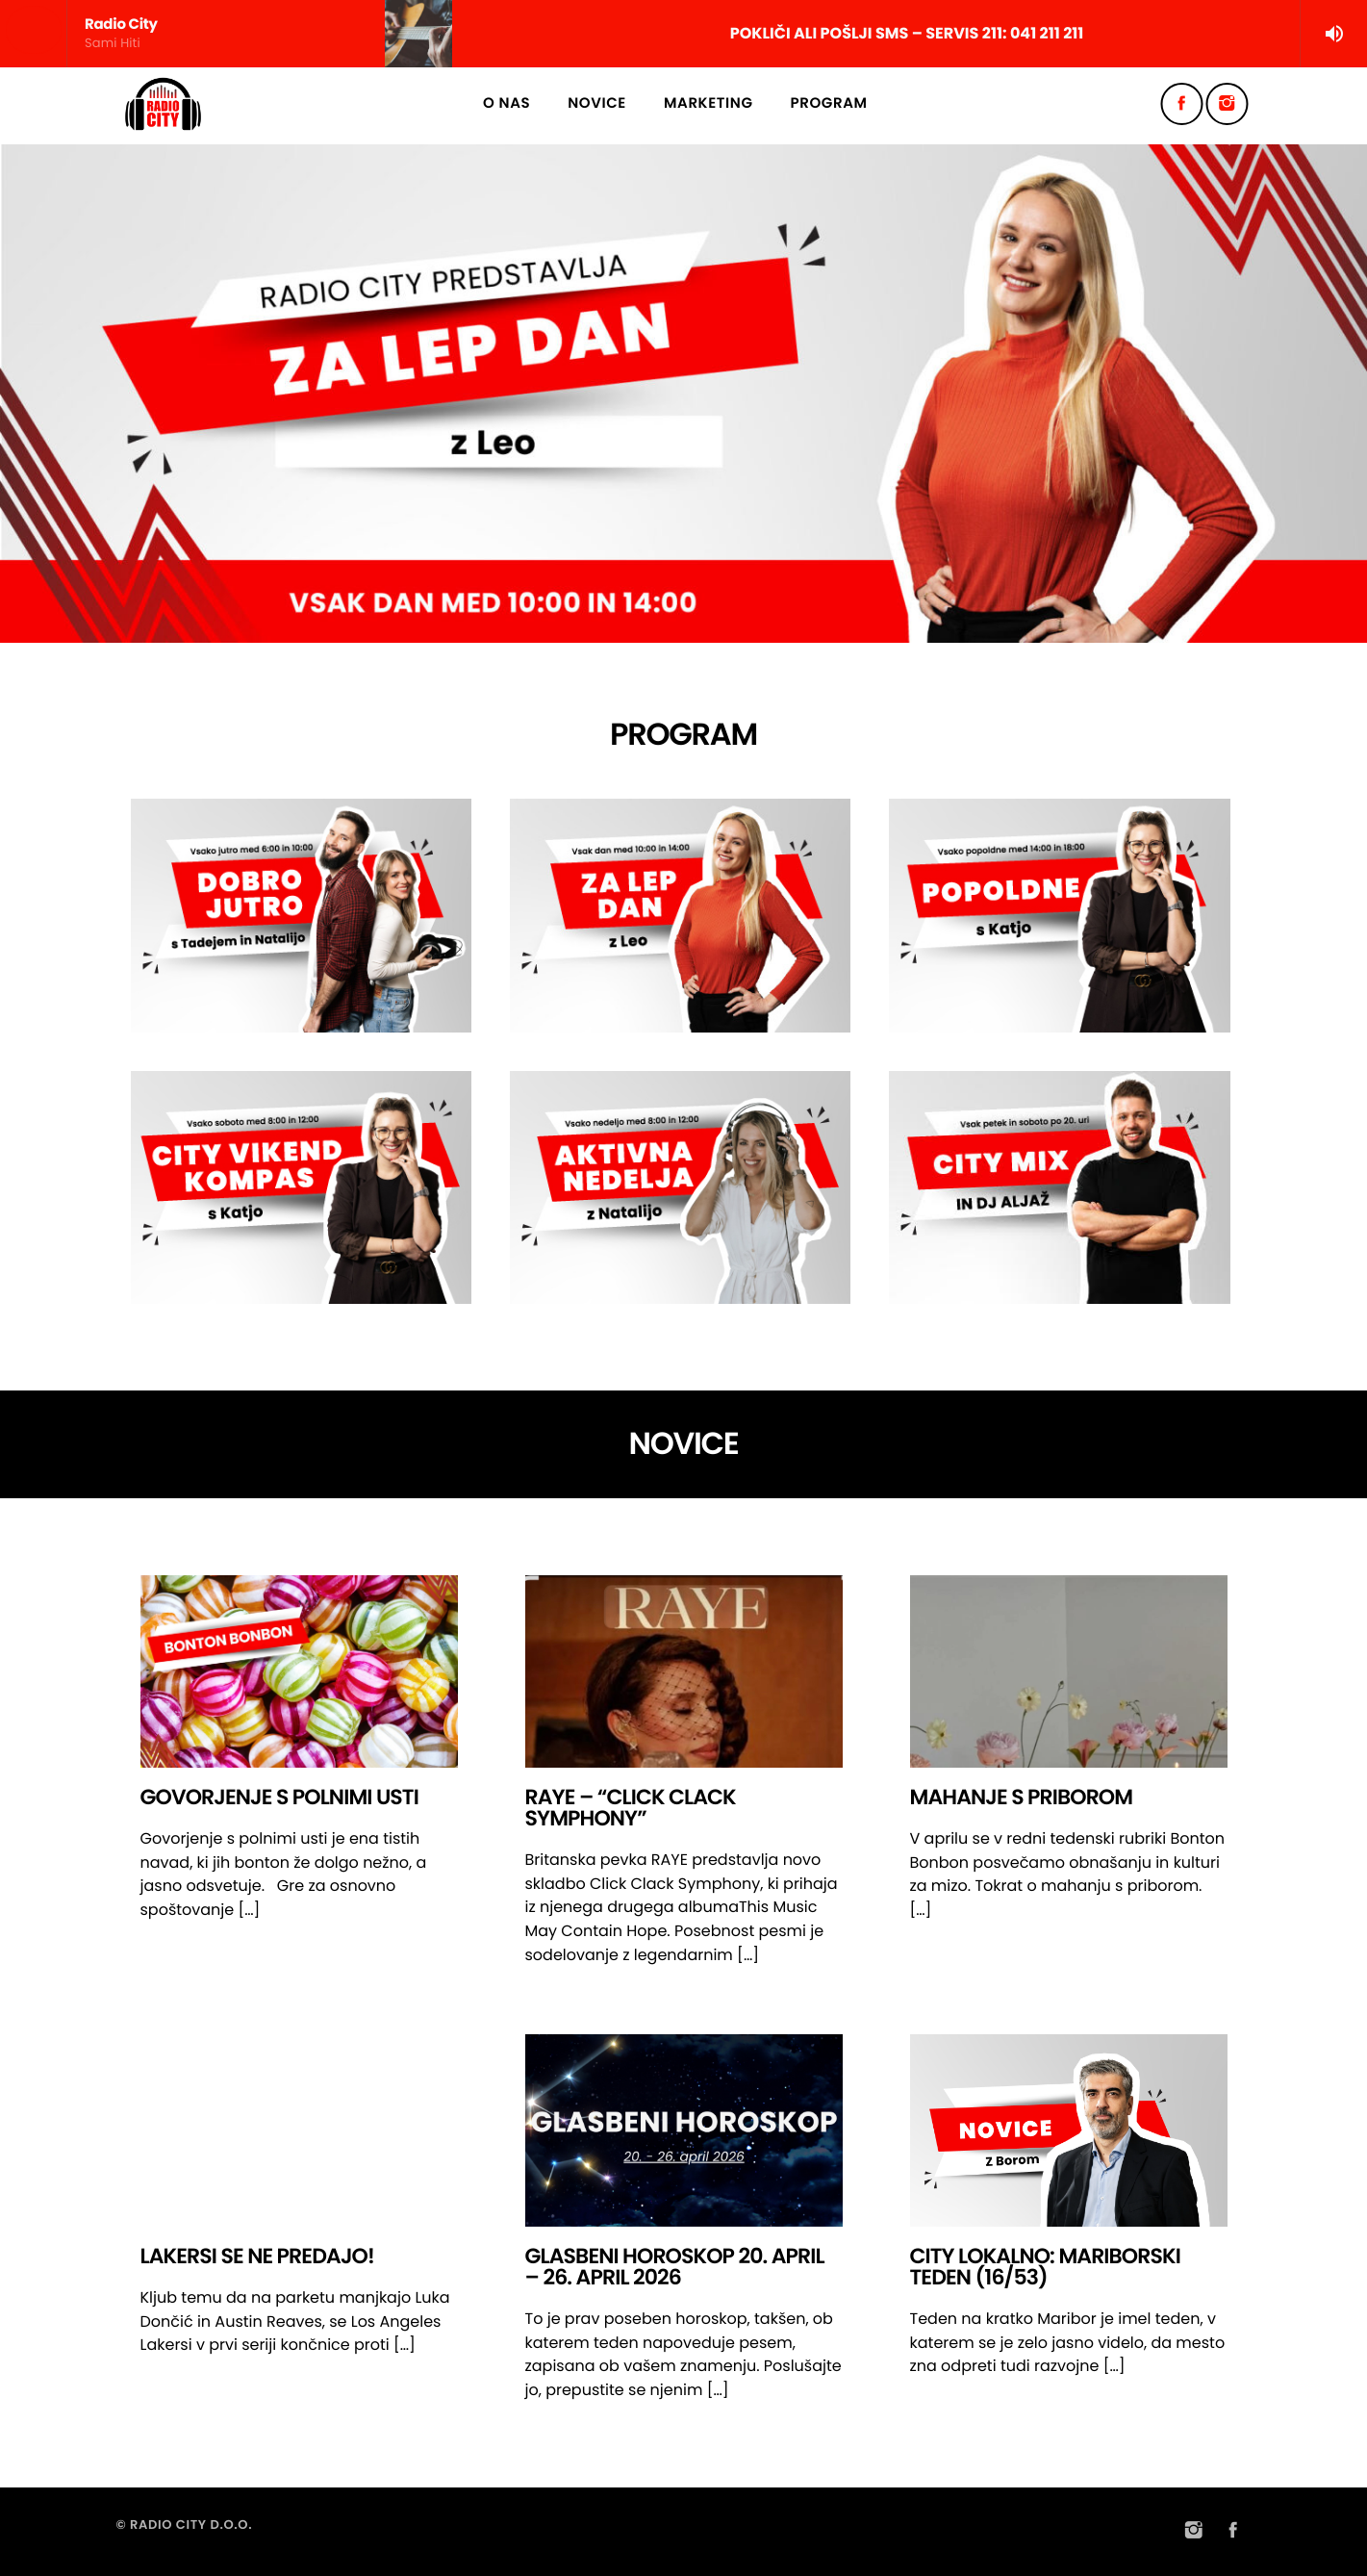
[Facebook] (1182, 104)
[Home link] (163, 104)
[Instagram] (1227, 104)
